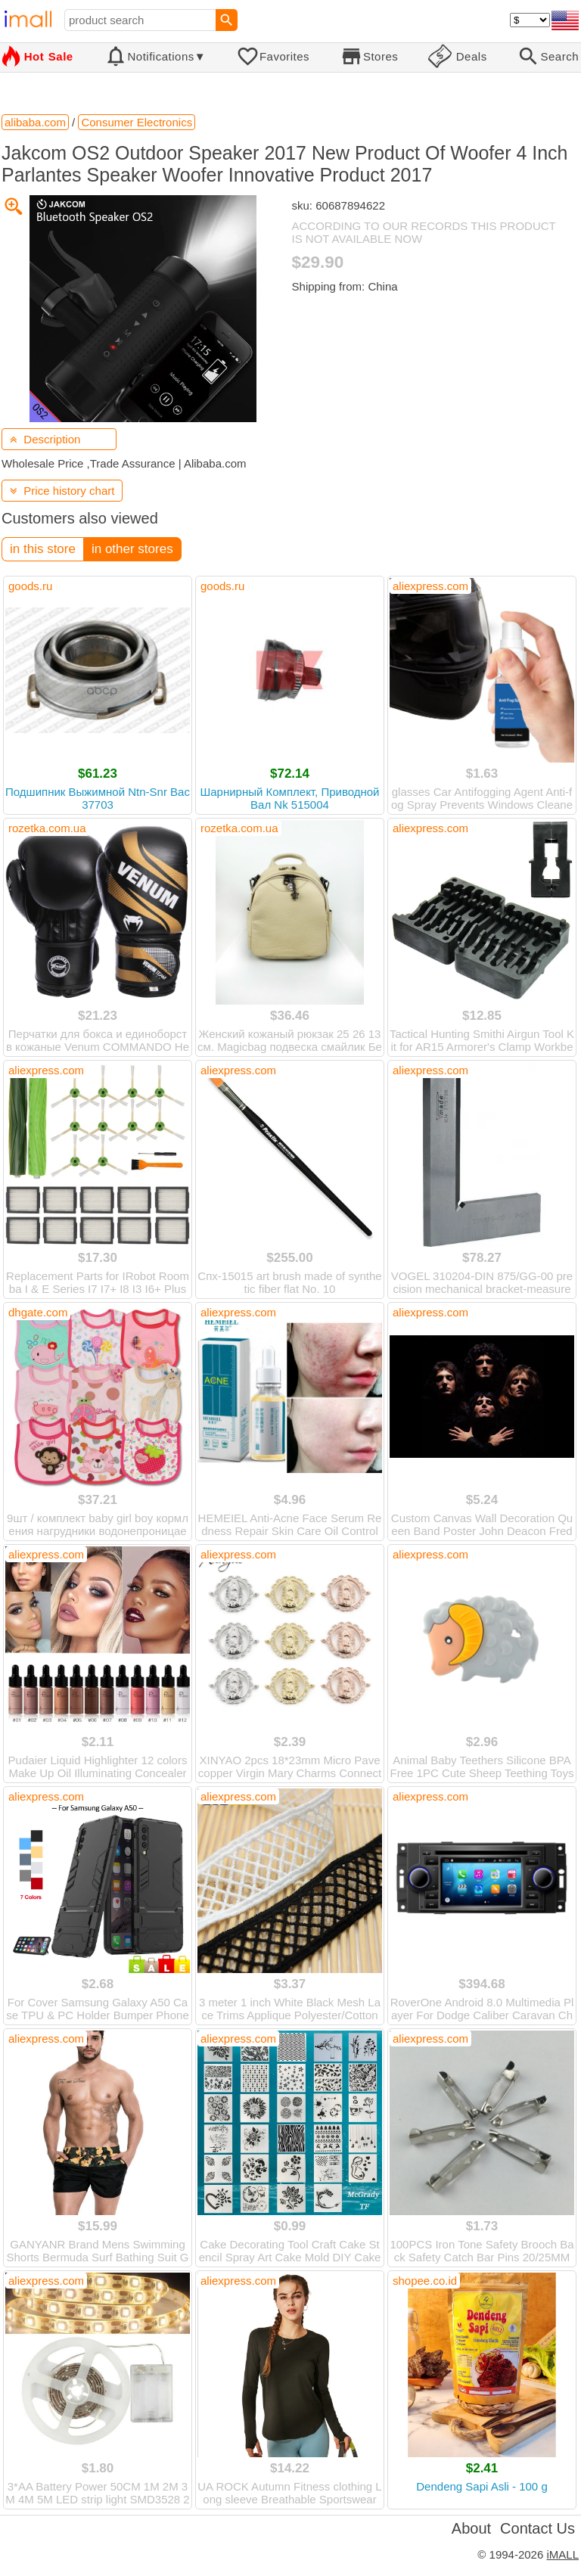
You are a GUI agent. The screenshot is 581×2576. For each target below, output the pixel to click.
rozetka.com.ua (47, 828)
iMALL (562, 2554)
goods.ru (30, 586)
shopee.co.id (425, 2280)
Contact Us (537, 2528)
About (471, 2528)
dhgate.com (37, 1312)
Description (45, 439)
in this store (43, 549)
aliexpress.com (430, 586)
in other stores (132, 549)
